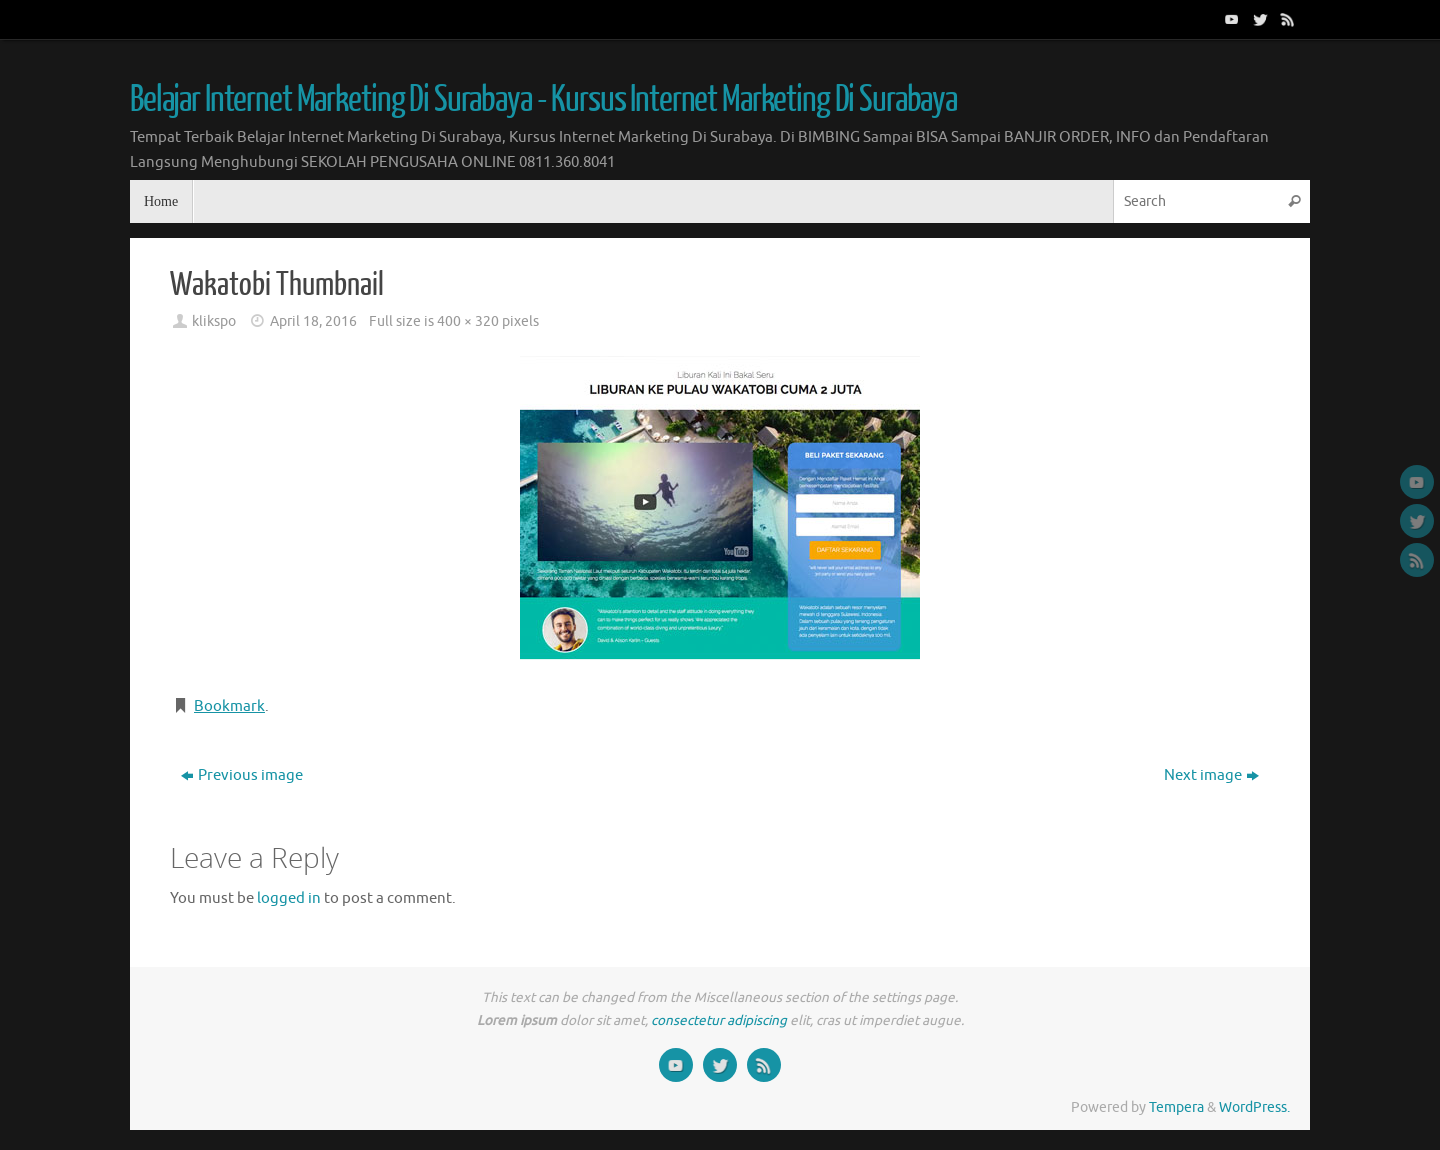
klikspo (214, 321)
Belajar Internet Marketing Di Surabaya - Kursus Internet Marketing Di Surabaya (543, 100)
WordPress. (1254, 1107)
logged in (289, 898)
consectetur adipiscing (719, 1020)
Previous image (242, 775)
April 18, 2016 (313, 321)
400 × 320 (468, 321)
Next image (1211, 775)
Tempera (1176, 1107)
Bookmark (229, 706)
